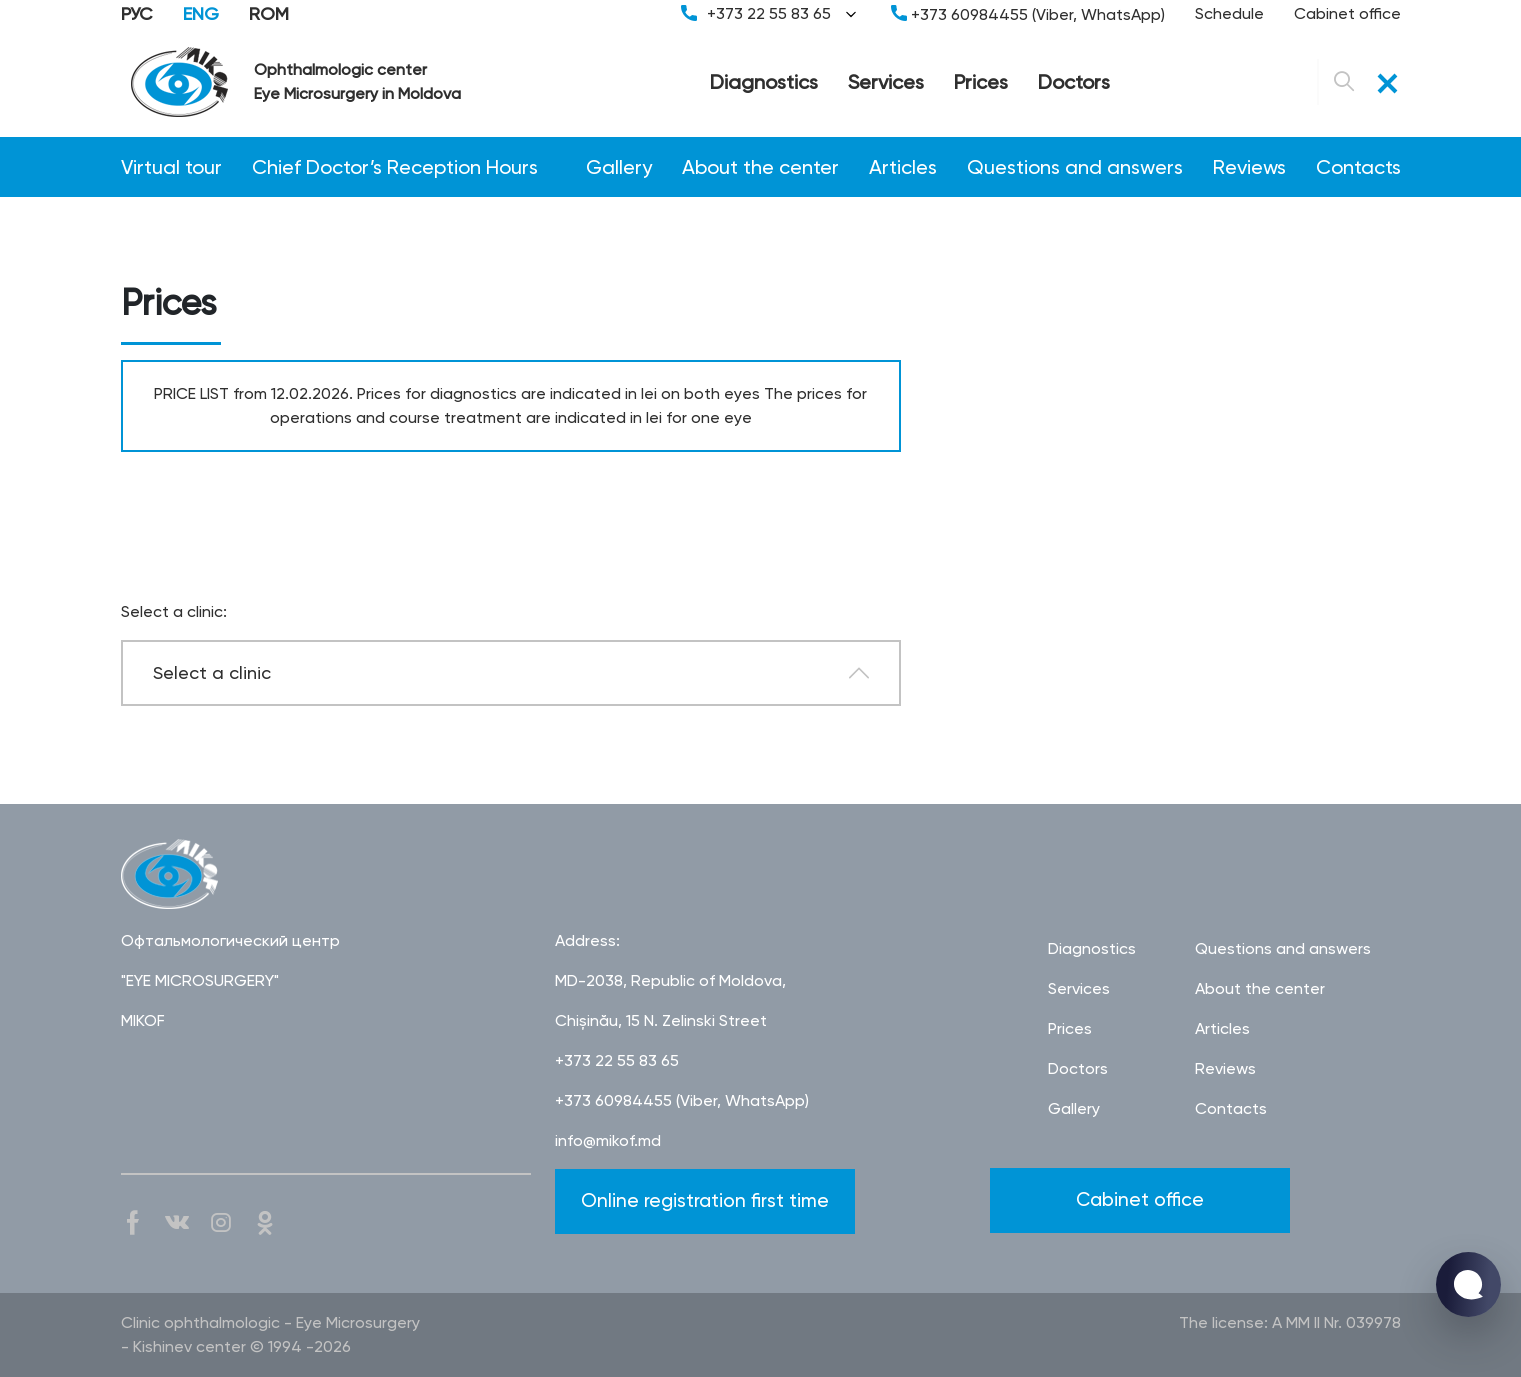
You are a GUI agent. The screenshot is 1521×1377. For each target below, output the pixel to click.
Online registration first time (705, 1200)
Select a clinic (212, 672)
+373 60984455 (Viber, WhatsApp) (1028, 14)
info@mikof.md (608, 1140)
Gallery (619, 167)
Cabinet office (1347, 13)
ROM (269, 13)
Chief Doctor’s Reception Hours (395, 167)
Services (886, 82)
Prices (981, 82)
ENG (201, 13)
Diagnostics (764, 82)
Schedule (1229, 13)
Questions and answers (1075, 167)
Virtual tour (171, 167)
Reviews (1249, 167)
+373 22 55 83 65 (771, 14)
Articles (903, 167)
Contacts (1358, 167)
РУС (137, 13)
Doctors (1074, 82)
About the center (760, 167)
